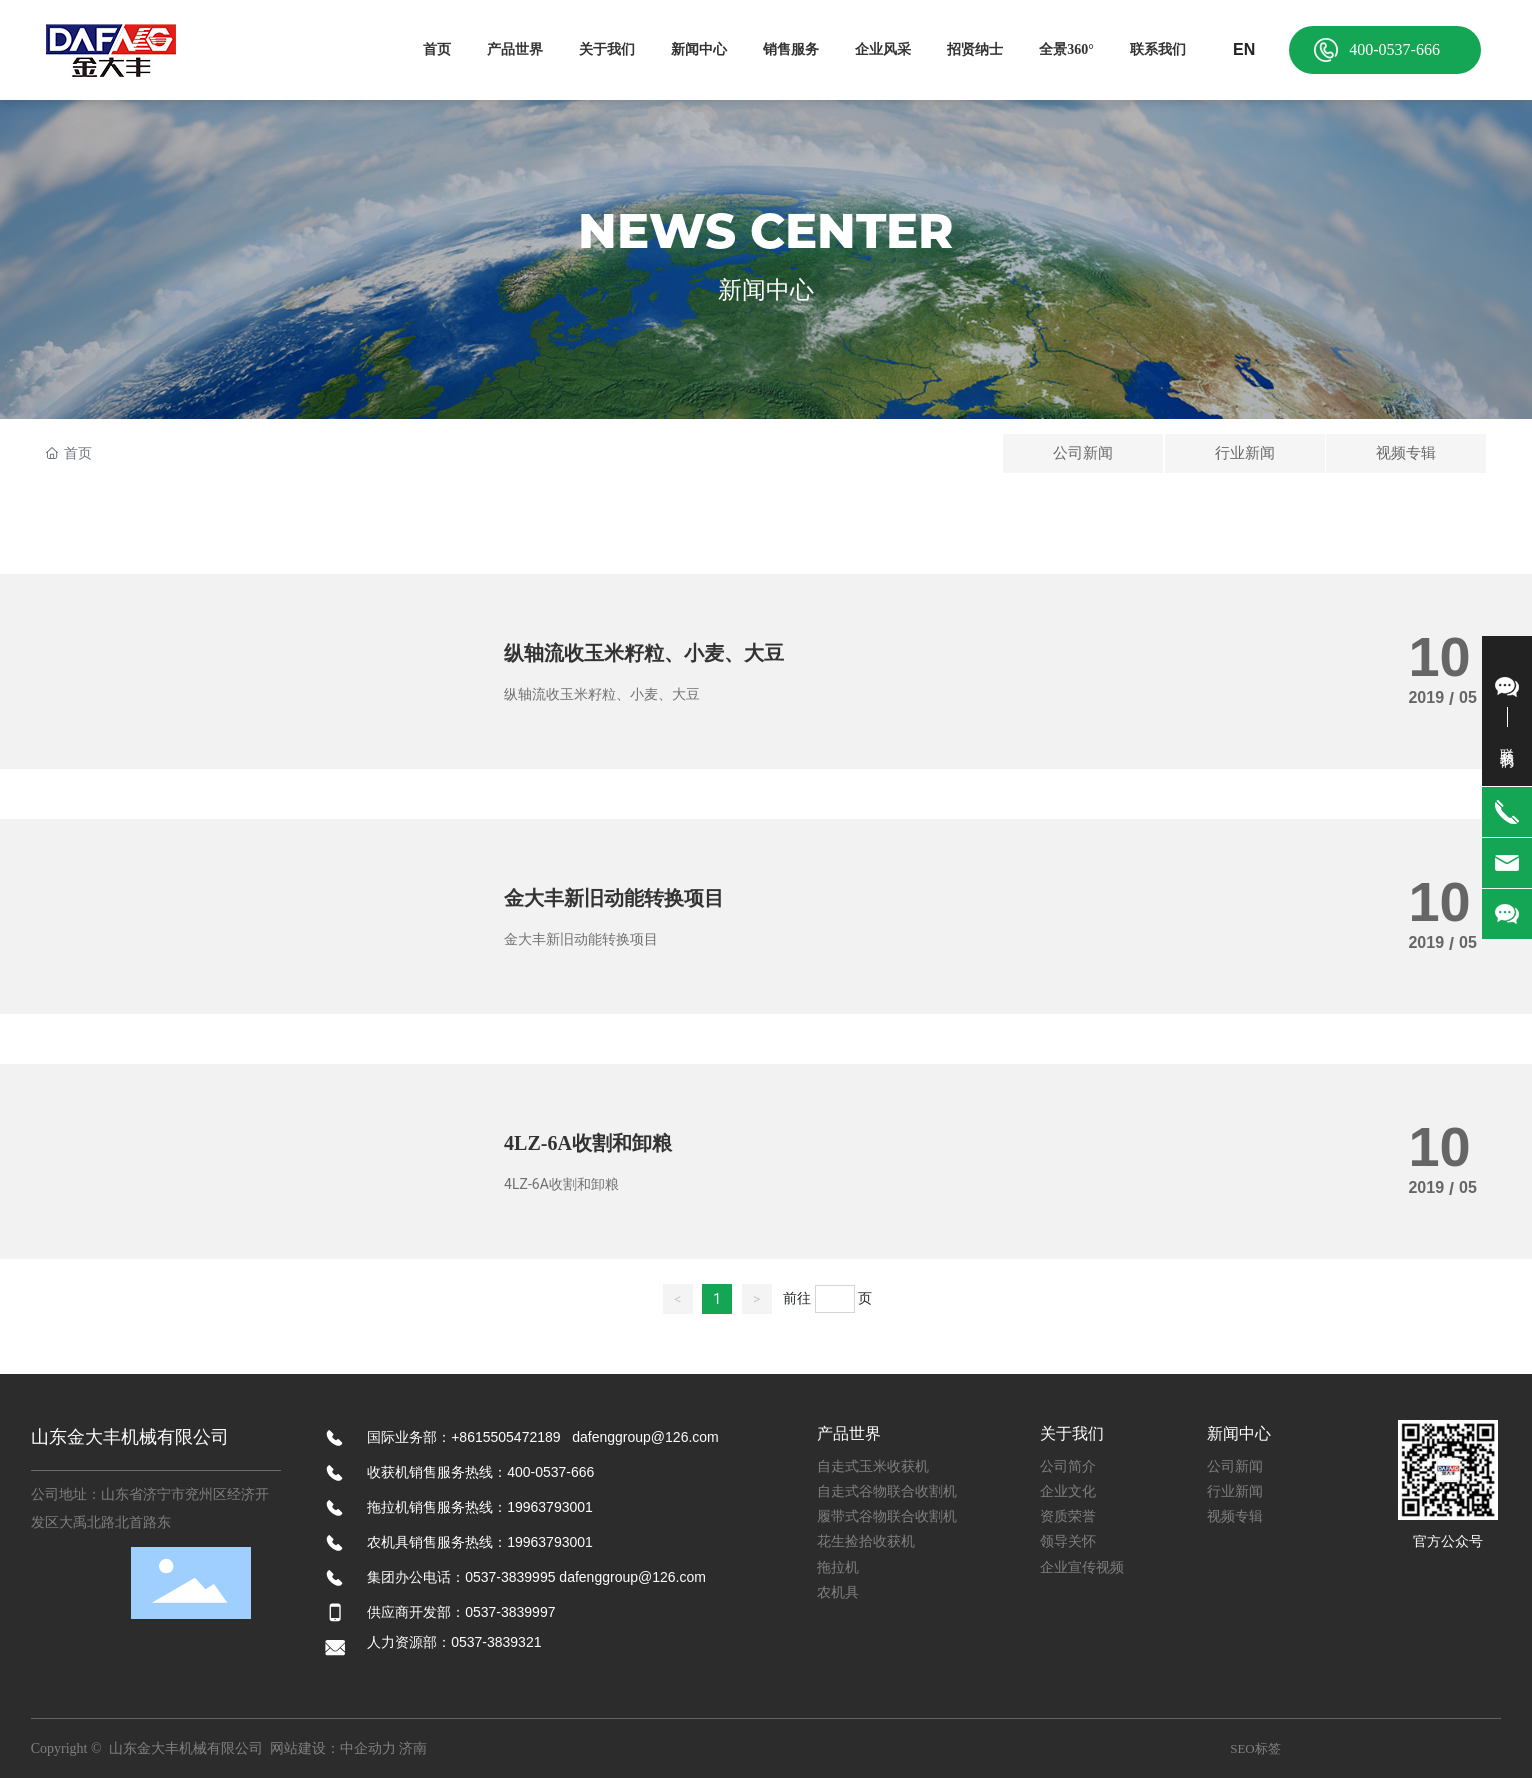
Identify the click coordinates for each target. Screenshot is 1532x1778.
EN (1244, 49)
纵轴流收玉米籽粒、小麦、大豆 (644, 653)
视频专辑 (1406, 453)
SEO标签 (1255, 1748)
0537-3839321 (498, 1642)
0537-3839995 (510, 1577)
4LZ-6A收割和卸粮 (588, 1143)
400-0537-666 (1394, 49)
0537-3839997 (510, 1612)
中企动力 (368, 1748)
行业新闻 (1245, 453)
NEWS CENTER (766, 231)
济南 (413, 1748)
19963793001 (550, 1507)
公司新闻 (1083, 453)
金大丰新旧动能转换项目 (614, 898)
